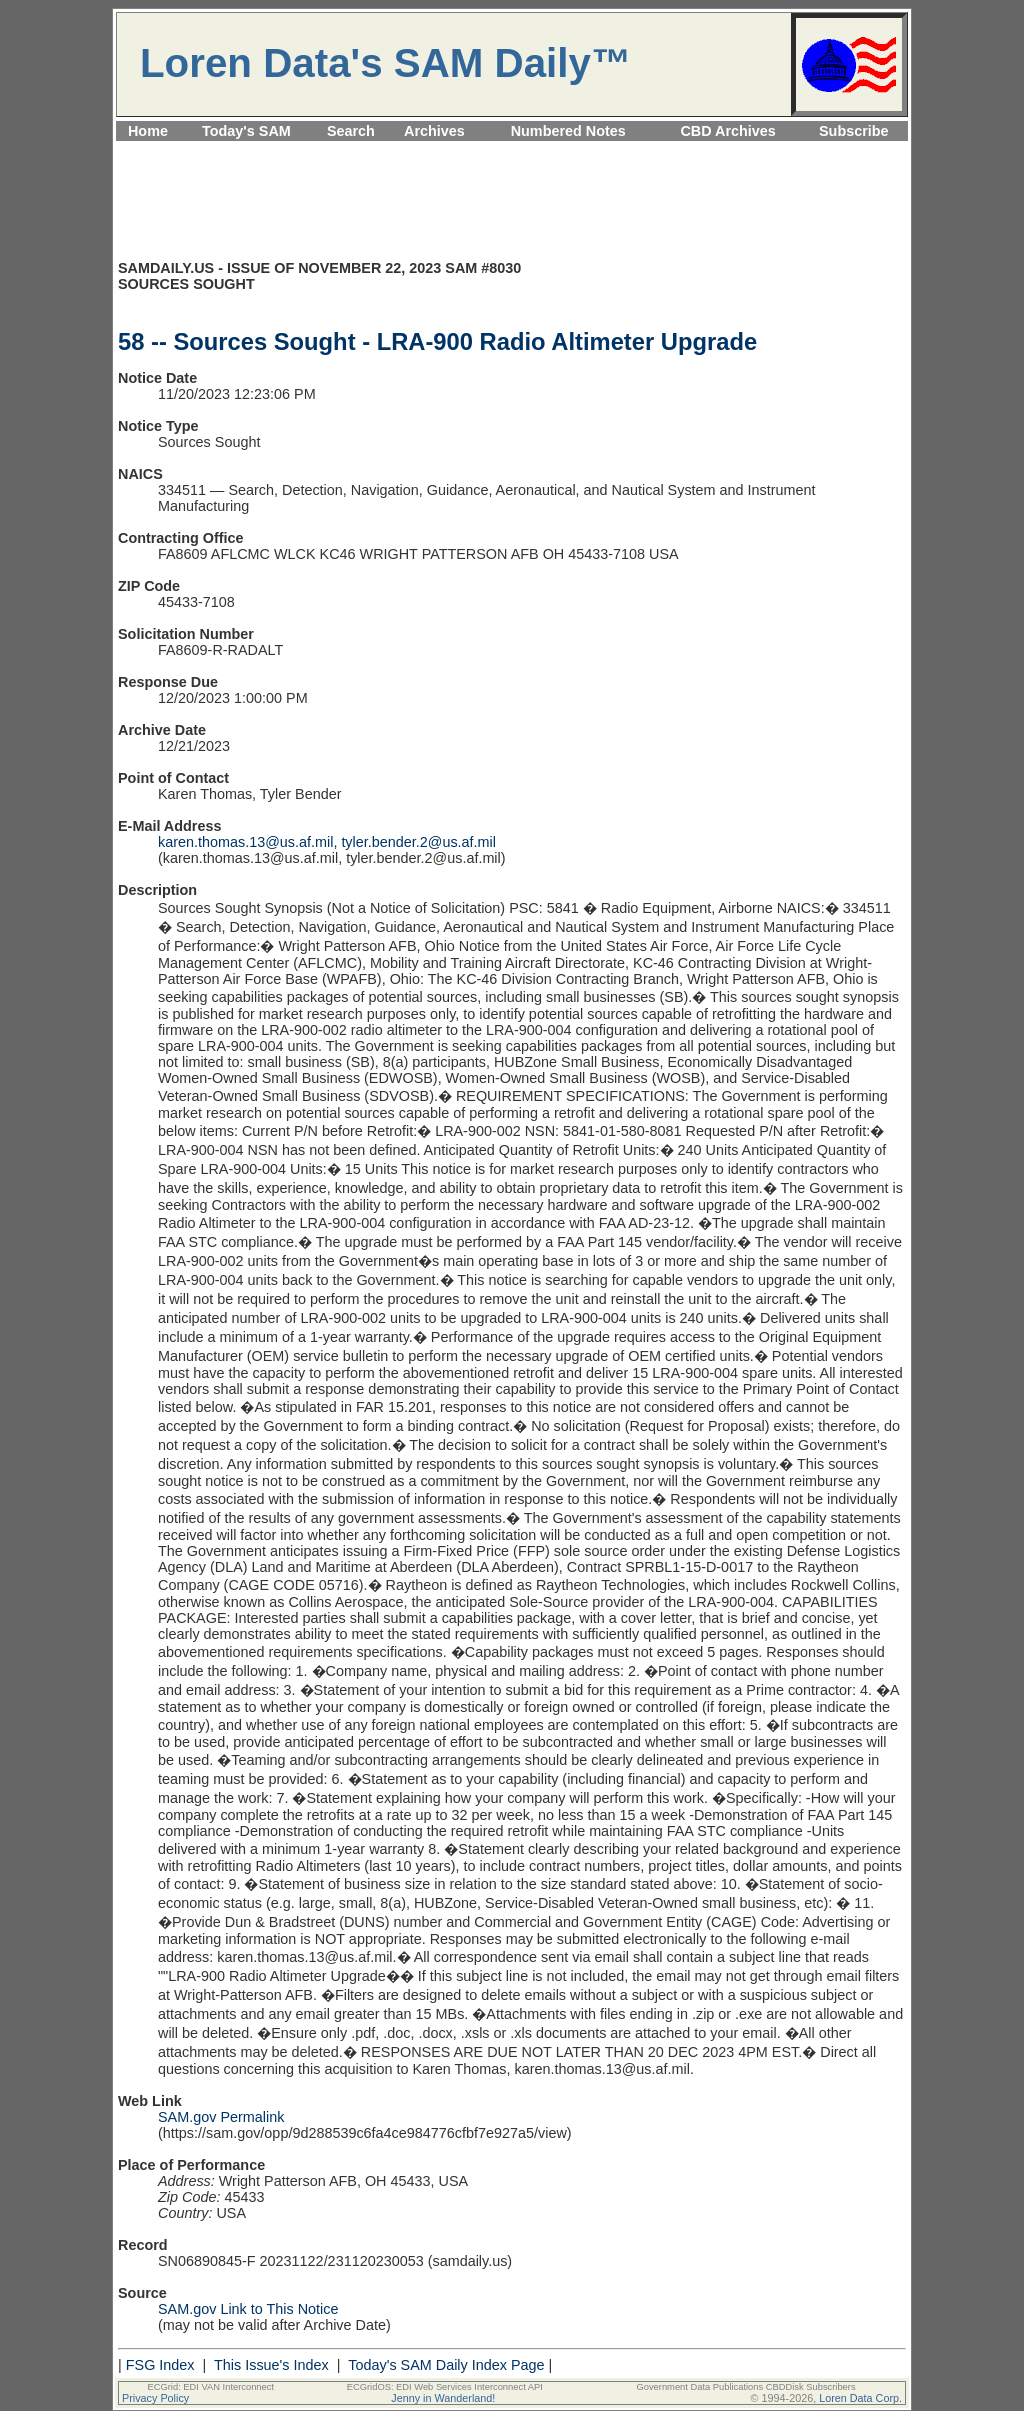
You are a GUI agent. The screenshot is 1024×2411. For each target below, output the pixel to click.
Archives (434, 131)
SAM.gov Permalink (221, 2117)
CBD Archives (727, 131)
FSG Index (160, 2365)
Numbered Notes (568, 131)
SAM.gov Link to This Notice (248, 2309)
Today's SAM (246, 131)
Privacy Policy (155, 2398)
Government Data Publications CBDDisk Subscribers (745, 2387)
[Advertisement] (512, 152)
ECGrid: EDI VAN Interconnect (211, 2387)
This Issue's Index (271, 2365)
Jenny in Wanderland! (443, 2398)
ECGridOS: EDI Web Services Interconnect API (445, 2387)
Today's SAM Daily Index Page (446, 2365)
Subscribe (854, 131)
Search (351, 131)
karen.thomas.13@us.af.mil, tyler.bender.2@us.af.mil (327, 842)
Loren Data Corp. (860, 2398)
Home (148, 131)
